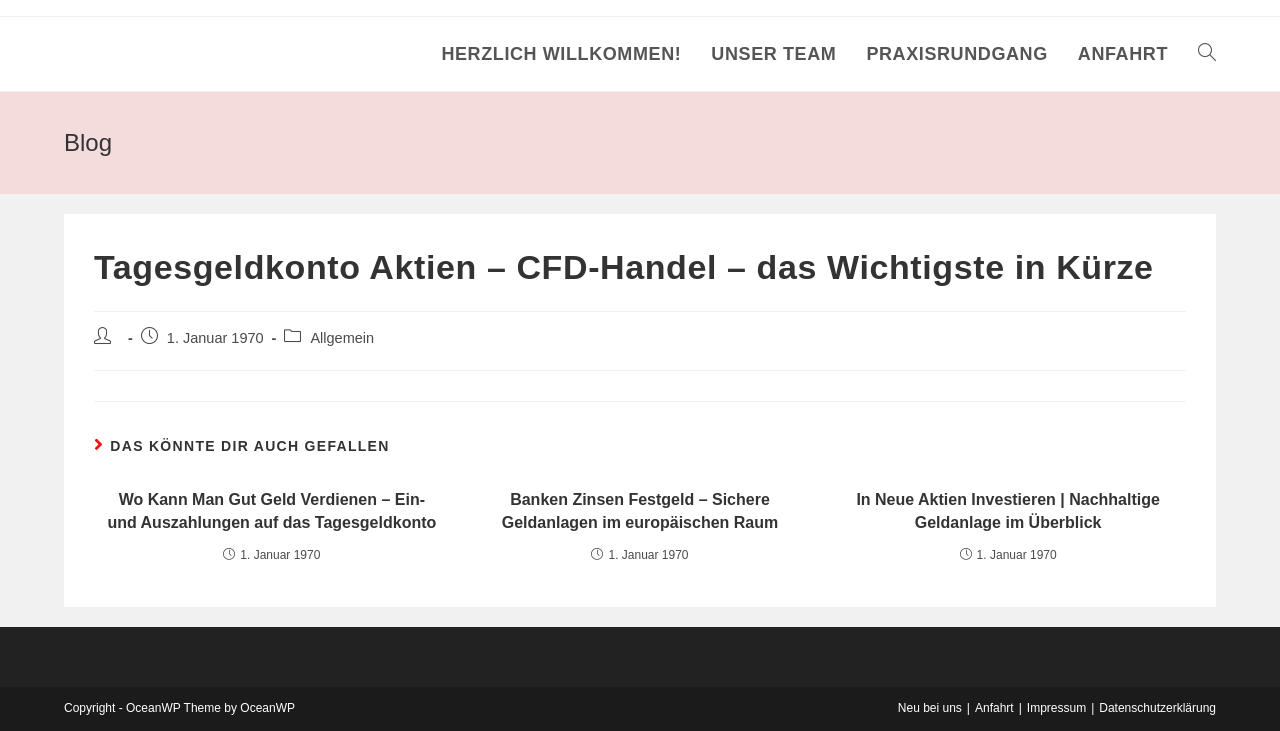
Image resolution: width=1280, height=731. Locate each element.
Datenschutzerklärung (1157, 708)
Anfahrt (994, 708)
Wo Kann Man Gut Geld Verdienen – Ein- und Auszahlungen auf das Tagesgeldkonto (271, 510)
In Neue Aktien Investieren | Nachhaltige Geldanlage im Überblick (1008, 510)
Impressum (1056, 708)
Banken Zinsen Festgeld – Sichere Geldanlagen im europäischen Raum (640, 510)
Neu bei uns (930, 708)
